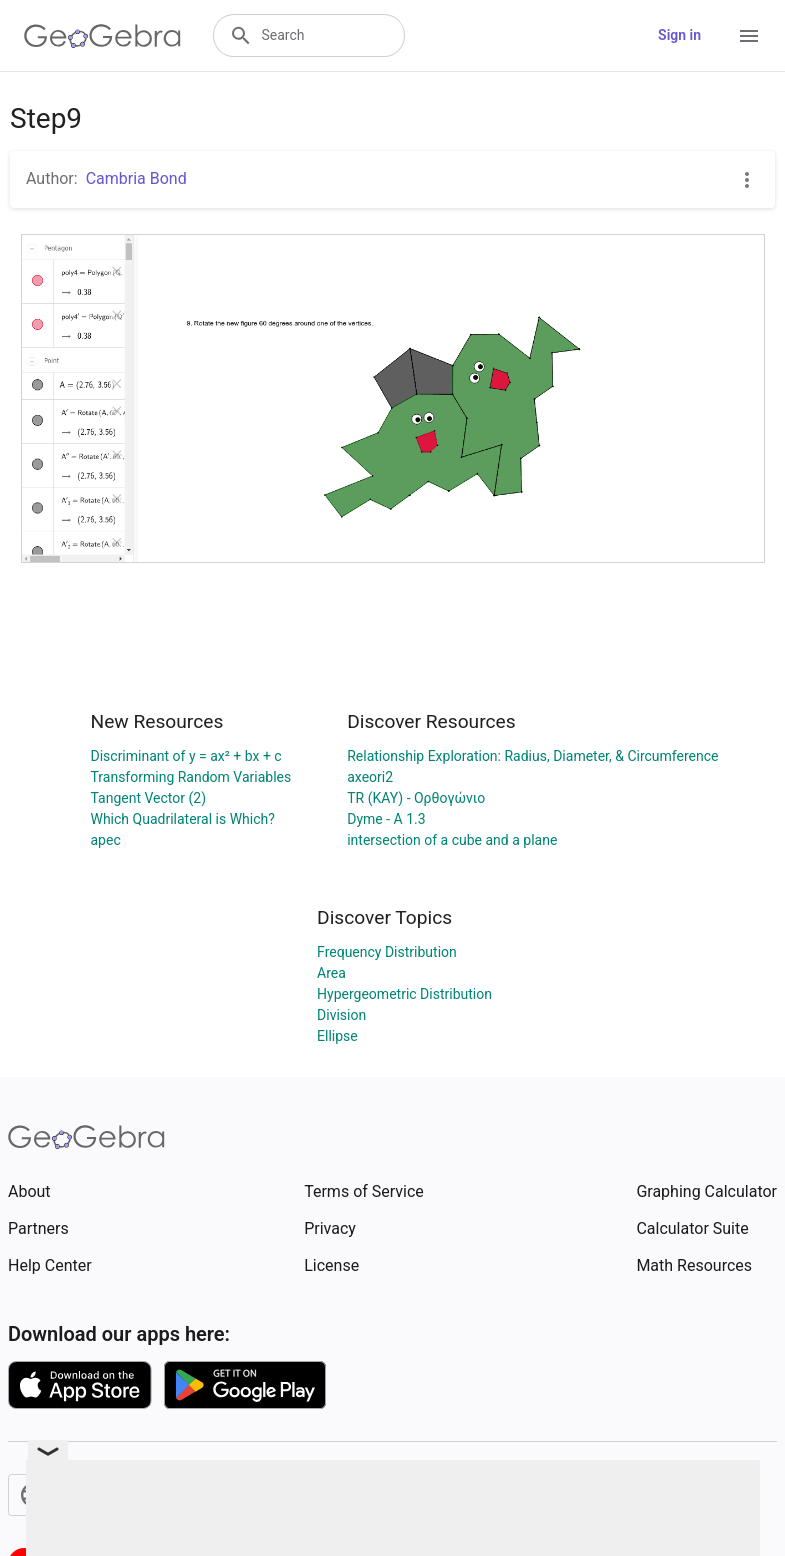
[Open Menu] (749, 36)
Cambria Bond (136, 178)
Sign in (679, 35)
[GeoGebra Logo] (102, 36)
